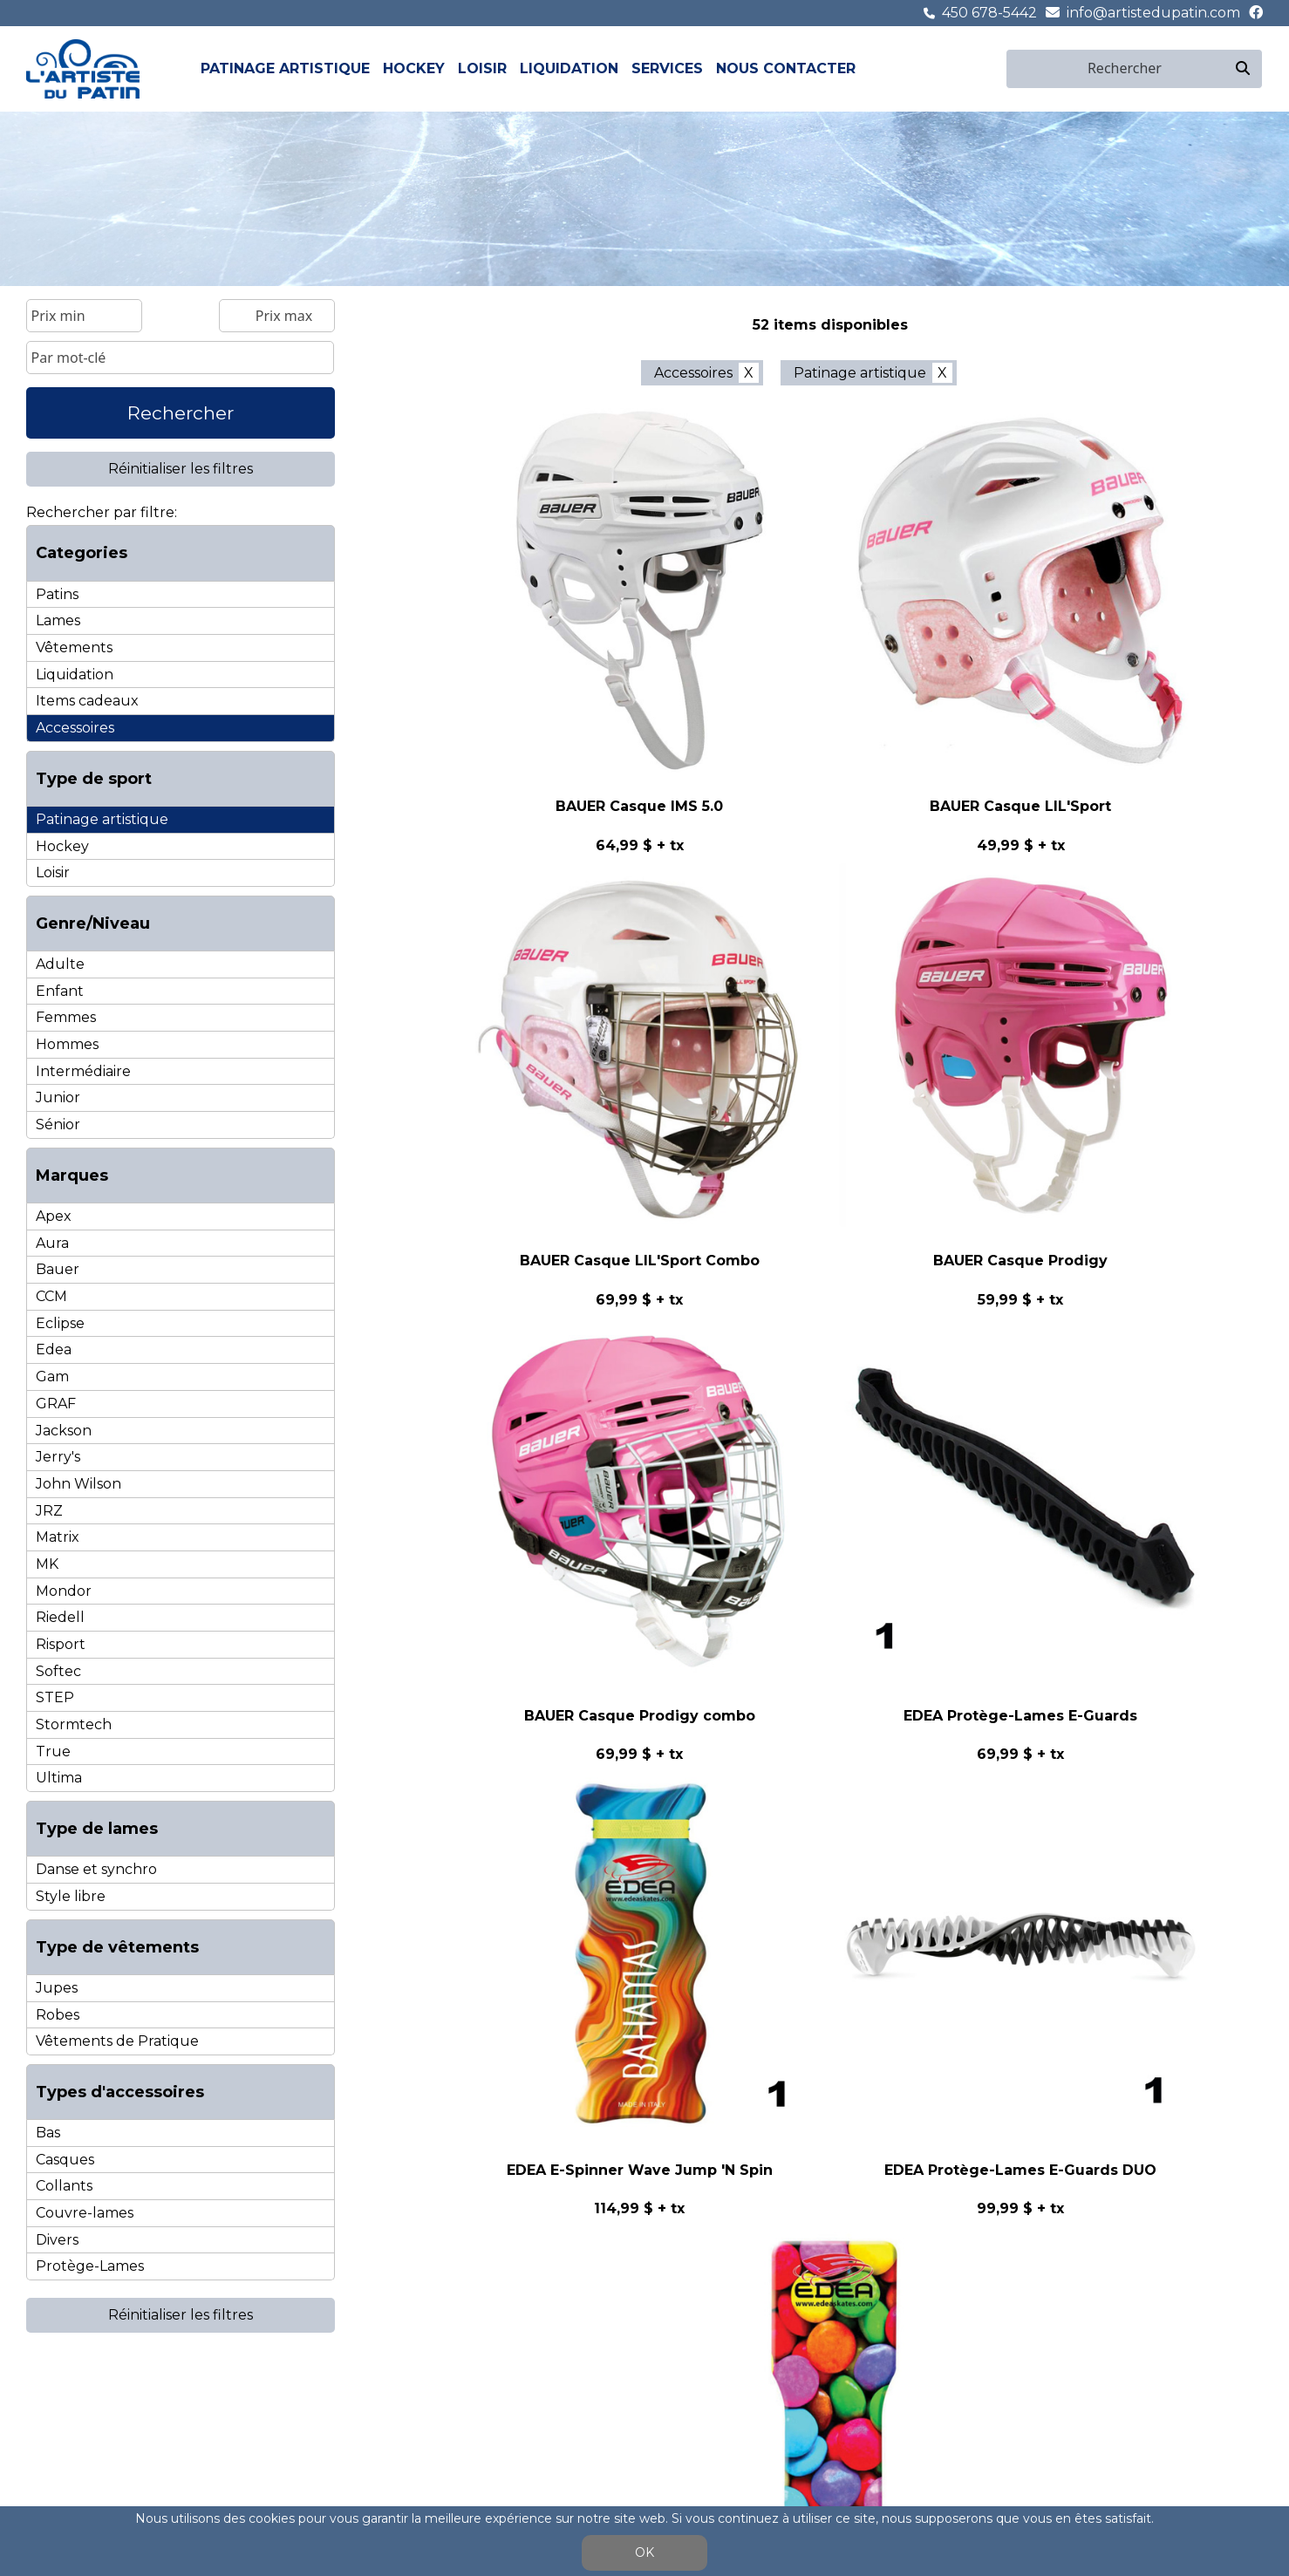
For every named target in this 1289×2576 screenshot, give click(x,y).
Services (667, 68)
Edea (54, 1349)
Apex (54, 1216)
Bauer (57, 1269)
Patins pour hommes (84, 2415)
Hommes (67, 1044)
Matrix (57, 1537)
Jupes (57, 1988)
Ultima (59, 1777)
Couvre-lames (84, 2213)
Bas (48, 2132)
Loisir (482, 68)
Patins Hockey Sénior (263, 2398)
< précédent (628, 1366)
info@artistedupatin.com (1153, 12)
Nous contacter (786, 68)
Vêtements (74, 647)
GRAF (56, 1403)
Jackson (64, 1430)
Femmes (66, 1017)
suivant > (955, 1366)
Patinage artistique (285, 68)
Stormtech (74, 1724)
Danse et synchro (96, 1869)
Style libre (71, 1896)
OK (644, 2552)
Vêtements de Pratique (117, 2041)
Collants (64, 2185)
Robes (57, 2015)
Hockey (414, 68)
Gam (52, 1376)
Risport (60, 1644)
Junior (58, 1097)
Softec (58, 1671)
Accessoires (75, 727)
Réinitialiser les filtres (180, 468)
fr (975, 68)
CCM (51, 1296)
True (53, 1751)
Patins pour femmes (83, 2398)
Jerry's (58, 1456)
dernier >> (1039, 1366)
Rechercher (180, 413)
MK (47, 1564)
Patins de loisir (390, 2398)
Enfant (60, 991)
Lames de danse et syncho (101, 2450)
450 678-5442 (989, 12)
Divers (57, 2240)
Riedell (60, 1617)
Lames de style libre (82, 2432)
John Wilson (78, 1483)
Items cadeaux (87, 700)
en (995, 68)
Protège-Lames (90, 2266)
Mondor (64, 1591)
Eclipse (60, 1323)
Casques (65, 2159)
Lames (58, 620)
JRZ (49, 1511)
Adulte (60, 964)
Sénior (58, 1124)
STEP (55, 1697)
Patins (57, 594)
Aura (52, 1243)
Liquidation (569, 68)
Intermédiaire (83, 1071)
